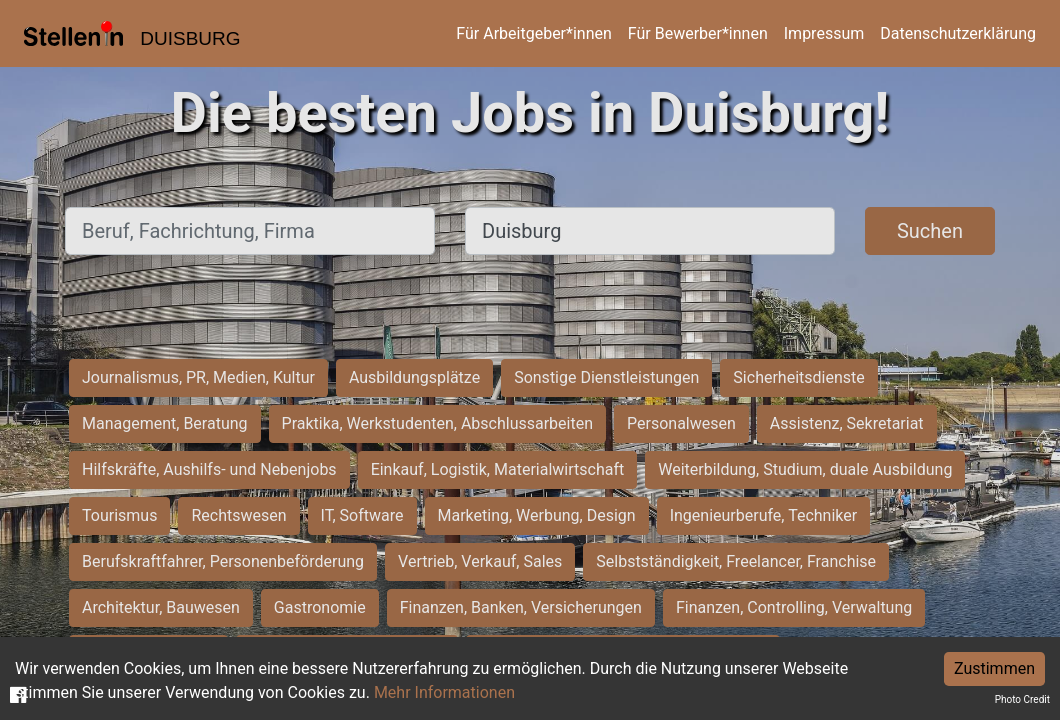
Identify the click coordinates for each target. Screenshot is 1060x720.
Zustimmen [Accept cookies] (994, 668)
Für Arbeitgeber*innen (533, 33)
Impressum (824, 33)
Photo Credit (1022, 699)
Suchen (930, 231)
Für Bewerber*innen (698, 33)
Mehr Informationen (444, 692)
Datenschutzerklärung (958, 33)
